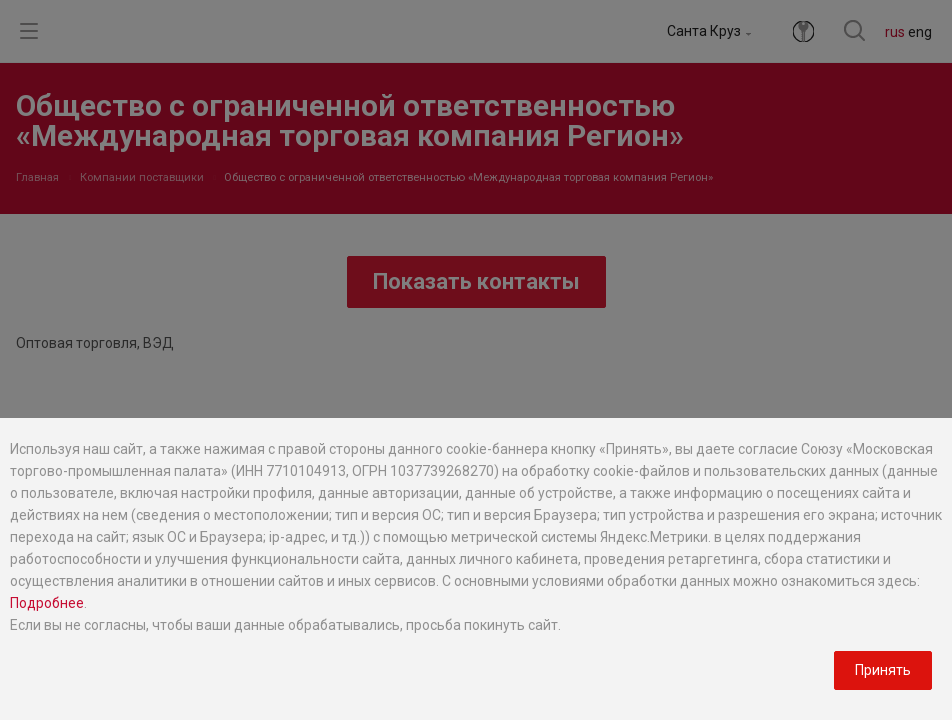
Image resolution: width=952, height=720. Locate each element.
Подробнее (47, 603)
